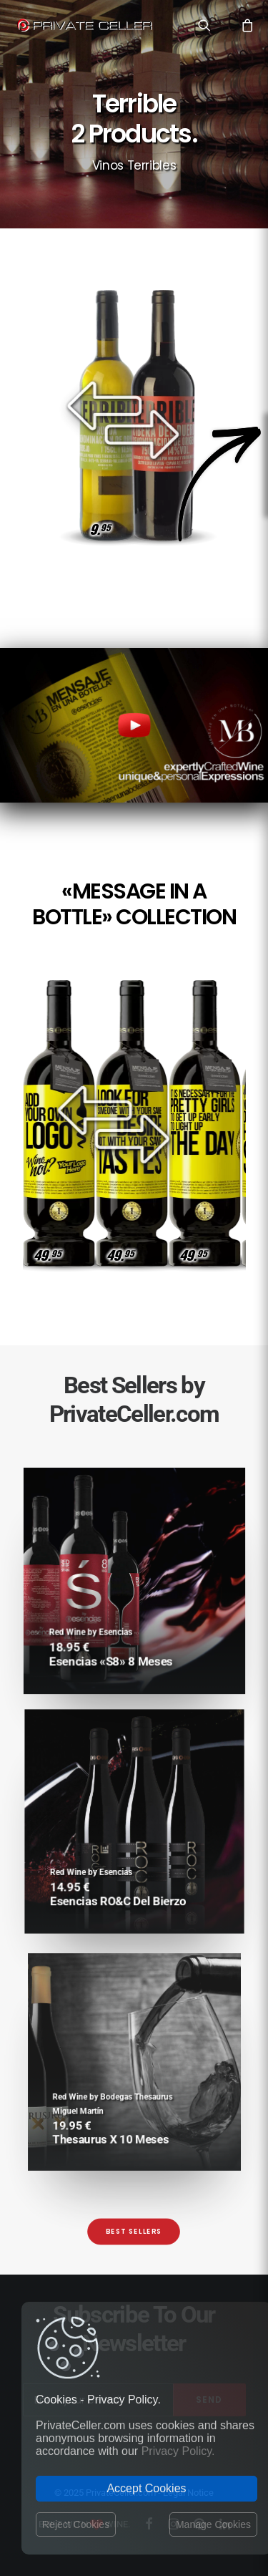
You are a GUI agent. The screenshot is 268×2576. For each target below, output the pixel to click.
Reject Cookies (75, 2524)
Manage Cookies (213, 2524)
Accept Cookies (146, 2488)
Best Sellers (134, 2232)
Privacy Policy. (178, 2451)
